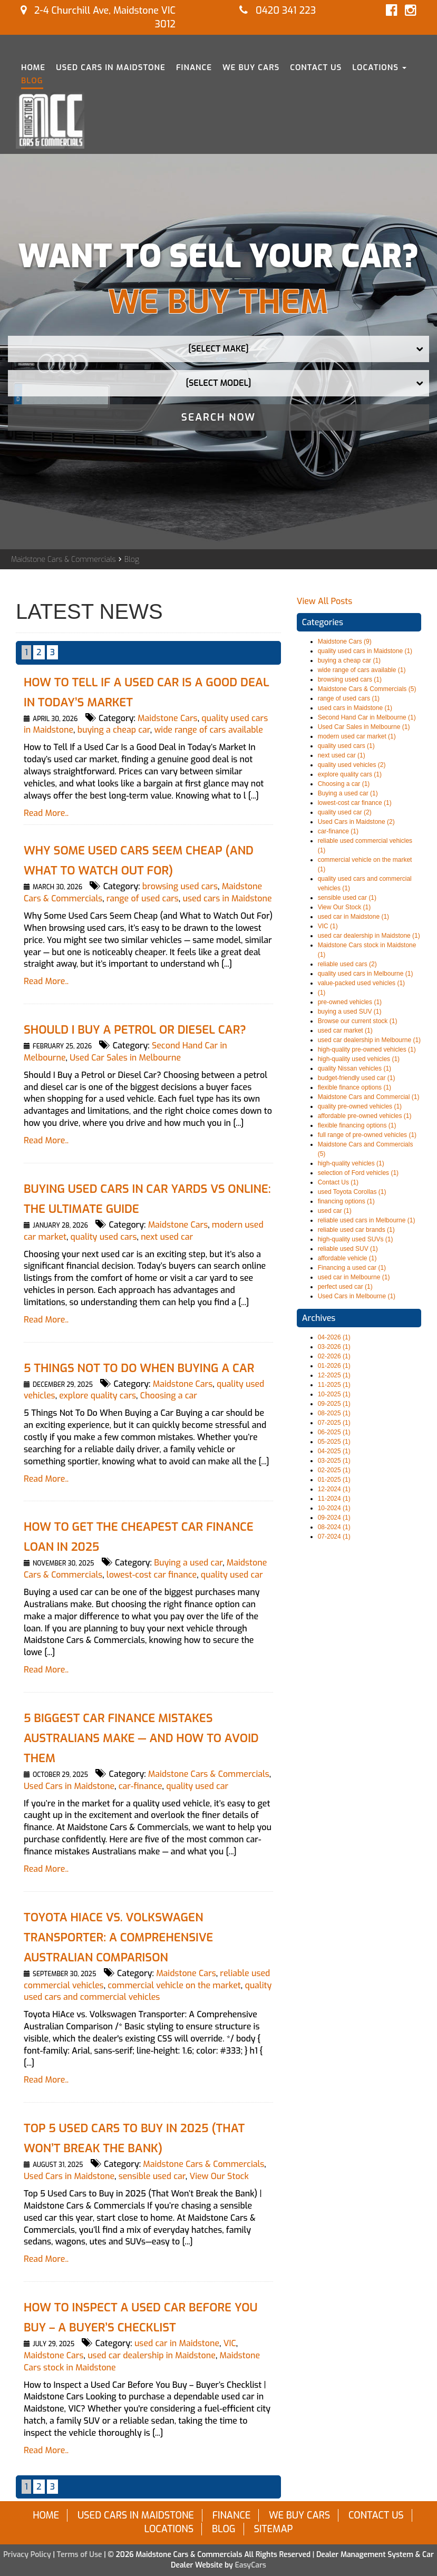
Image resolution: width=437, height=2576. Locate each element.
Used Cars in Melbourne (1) (356, 1296)
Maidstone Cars (168, 718)
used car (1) (335, 1210)
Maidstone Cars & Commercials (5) (367, 689)
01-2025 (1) (334, 1479)
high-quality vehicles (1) (351, 1163)
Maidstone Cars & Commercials (63, 560)
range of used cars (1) (349, 698)
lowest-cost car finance (151, 1574)
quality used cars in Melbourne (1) (365, 973)
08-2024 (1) (334, 1527)
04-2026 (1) (334, 1337)
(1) (322, 992)
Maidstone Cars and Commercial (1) (369, 1097)
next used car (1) (341, 755)
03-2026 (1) (334, 1346)
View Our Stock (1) (344, 907)
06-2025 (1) (334, 1432)
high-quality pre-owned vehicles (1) (367, 1049)
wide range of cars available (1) (362, 670)
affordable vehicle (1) (347, 1258)
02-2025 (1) (334, 1470)
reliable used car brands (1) (356, 1229)
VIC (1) (328, 926)
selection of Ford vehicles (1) (358, 1173)
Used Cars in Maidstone (111, 67)
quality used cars (104, 1236)
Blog (32, 80)
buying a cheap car (113, 729)
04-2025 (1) (334, 1451)
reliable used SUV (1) (348, 1248)
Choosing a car (168, 1395)
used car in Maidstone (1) (353, 916)
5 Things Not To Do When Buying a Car (139, 1368)
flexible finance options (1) (354, 1087)
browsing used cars (180, 886)
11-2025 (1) (334, 1384)
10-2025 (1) (334, 1394)
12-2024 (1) (334, 1489)
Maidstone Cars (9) (345, 641)
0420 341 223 (277, 10)
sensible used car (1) (347, 897)
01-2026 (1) (334, 1365)
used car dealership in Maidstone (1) (369, 935)
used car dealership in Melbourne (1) (369, 1040)
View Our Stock (218, 2176)
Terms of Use (80, 2555)
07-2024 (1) (334, 1536)
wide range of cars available (208, 729)
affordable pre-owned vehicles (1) (365, 1116)
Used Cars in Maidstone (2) (356, 821)
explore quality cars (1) (350, 774)
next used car (167, 1236)
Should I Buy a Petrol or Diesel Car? (135, 1029)
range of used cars (142, 898)
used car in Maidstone (176, 2343)
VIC (230, 2343)
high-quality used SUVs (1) (355, 1239)
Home (33, 67)
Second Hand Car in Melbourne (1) (367, 717)
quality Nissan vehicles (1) (354, 1068)
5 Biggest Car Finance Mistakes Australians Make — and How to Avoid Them (141, 1738)
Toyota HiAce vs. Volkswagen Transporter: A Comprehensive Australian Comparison (118, 1937)
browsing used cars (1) (350, 679)
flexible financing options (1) (357, 1125)
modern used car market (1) (357, 736)
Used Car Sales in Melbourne (125, 1057)
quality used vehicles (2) (352, 765)
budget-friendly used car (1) (356, 1078)
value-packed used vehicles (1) (361, 983)
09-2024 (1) (334, 1517)
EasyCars (250, 2565)
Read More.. (46, 813)
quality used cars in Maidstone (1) (365, 651)
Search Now (218, 417)
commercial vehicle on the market (174, 1985)
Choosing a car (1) (344, 784)
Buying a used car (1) (348, 793)
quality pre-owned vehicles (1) (360, 1106)
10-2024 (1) (334, 1508)
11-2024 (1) (334, 1498)
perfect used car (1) (345, 1286)
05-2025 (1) (334, 1441)
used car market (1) (345, 1030)
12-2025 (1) (334, 1375)
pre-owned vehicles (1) (350, 1002)
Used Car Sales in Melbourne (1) (364, 727)
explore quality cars (97, 1395)
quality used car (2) (345, 812)
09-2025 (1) (334, 1403)
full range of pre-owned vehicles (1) (367, 1135)
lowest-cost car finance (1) (355, 802)
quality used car (232, 1574)
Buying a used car (188, 1562)
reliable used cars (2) (347, 964)
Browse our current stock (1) (357, 1021)
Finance (194, 67)
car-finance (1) (338, 831)
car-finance (140, 1786)
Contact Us (316, 67)
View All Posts (325, 601)
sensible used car (152, 2176)
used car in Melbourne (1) (354, 1277)
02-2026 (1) (334, 1356)
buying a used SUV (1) (350, 1011)
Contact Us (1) (338, 1182)
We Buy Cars (250, 67)
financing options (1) (346, 1201)
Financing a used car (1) (352, 1267)
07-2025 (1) (334, 1422)
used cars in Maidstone (226, 898)
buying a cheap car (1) (349, 660)
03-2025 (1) (334, 1460)
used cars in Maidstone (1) (355, 708)
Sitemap (273, 2529)
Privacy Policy (28, 2555)
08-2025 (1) (334, 1413)
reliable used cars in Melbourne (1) (366, 1220)
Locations (379, 67)
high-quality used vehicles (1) (359, 1059)
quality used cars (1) (346, 746)
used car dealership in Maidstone (152, 2355)
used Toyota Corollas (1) (352, 1191)
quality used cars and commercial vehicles (147, 1991)
